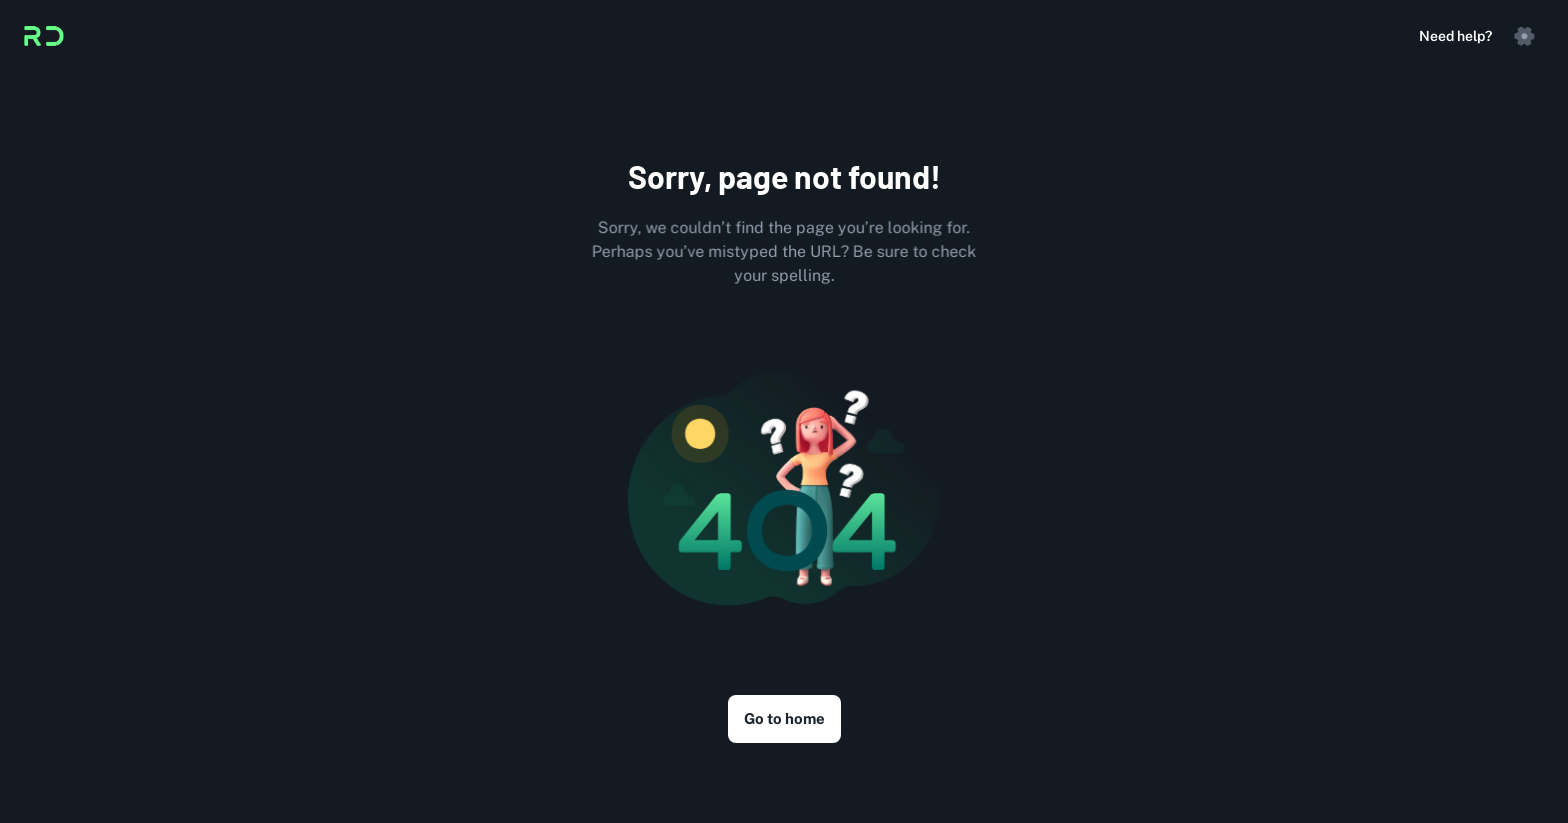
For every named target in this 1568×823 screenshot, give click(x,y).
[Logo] (44, 36)
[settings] (1524, 36)
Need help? (1455, 36)
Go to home (784, 719)
